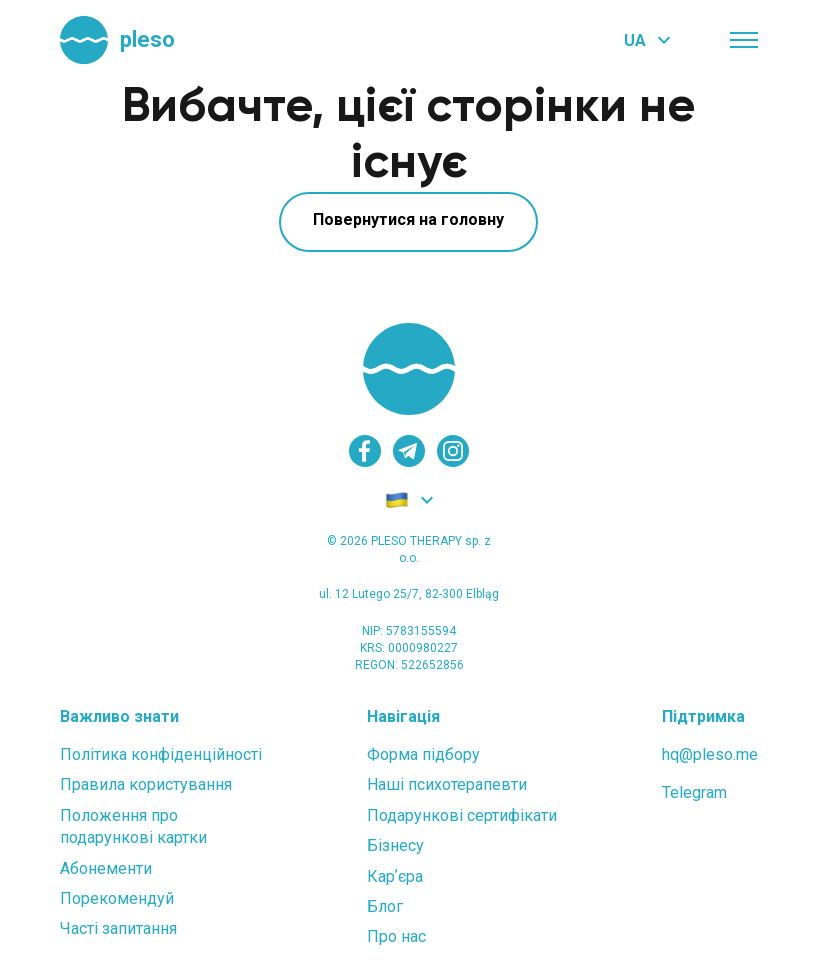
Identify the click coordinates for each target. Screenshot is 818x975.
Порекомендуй (117, 898)
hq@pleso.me (710, 754)
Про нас (396, 936)
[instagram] (453, 451)
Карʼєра (395, 876)
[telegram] (409, 451)
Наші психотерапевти (447, 784)
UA (635, 40)
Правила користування (146, 784)
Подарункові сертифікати (462, 815)
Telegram (694, 792)
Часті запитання (118, 928)
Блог (385, 906)
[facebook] (365, 451)
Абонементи (106, 868)
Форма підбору (423, 754)
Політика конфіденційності (161, 754)
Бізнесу (395, 845)
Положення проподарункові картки (133, 826)
